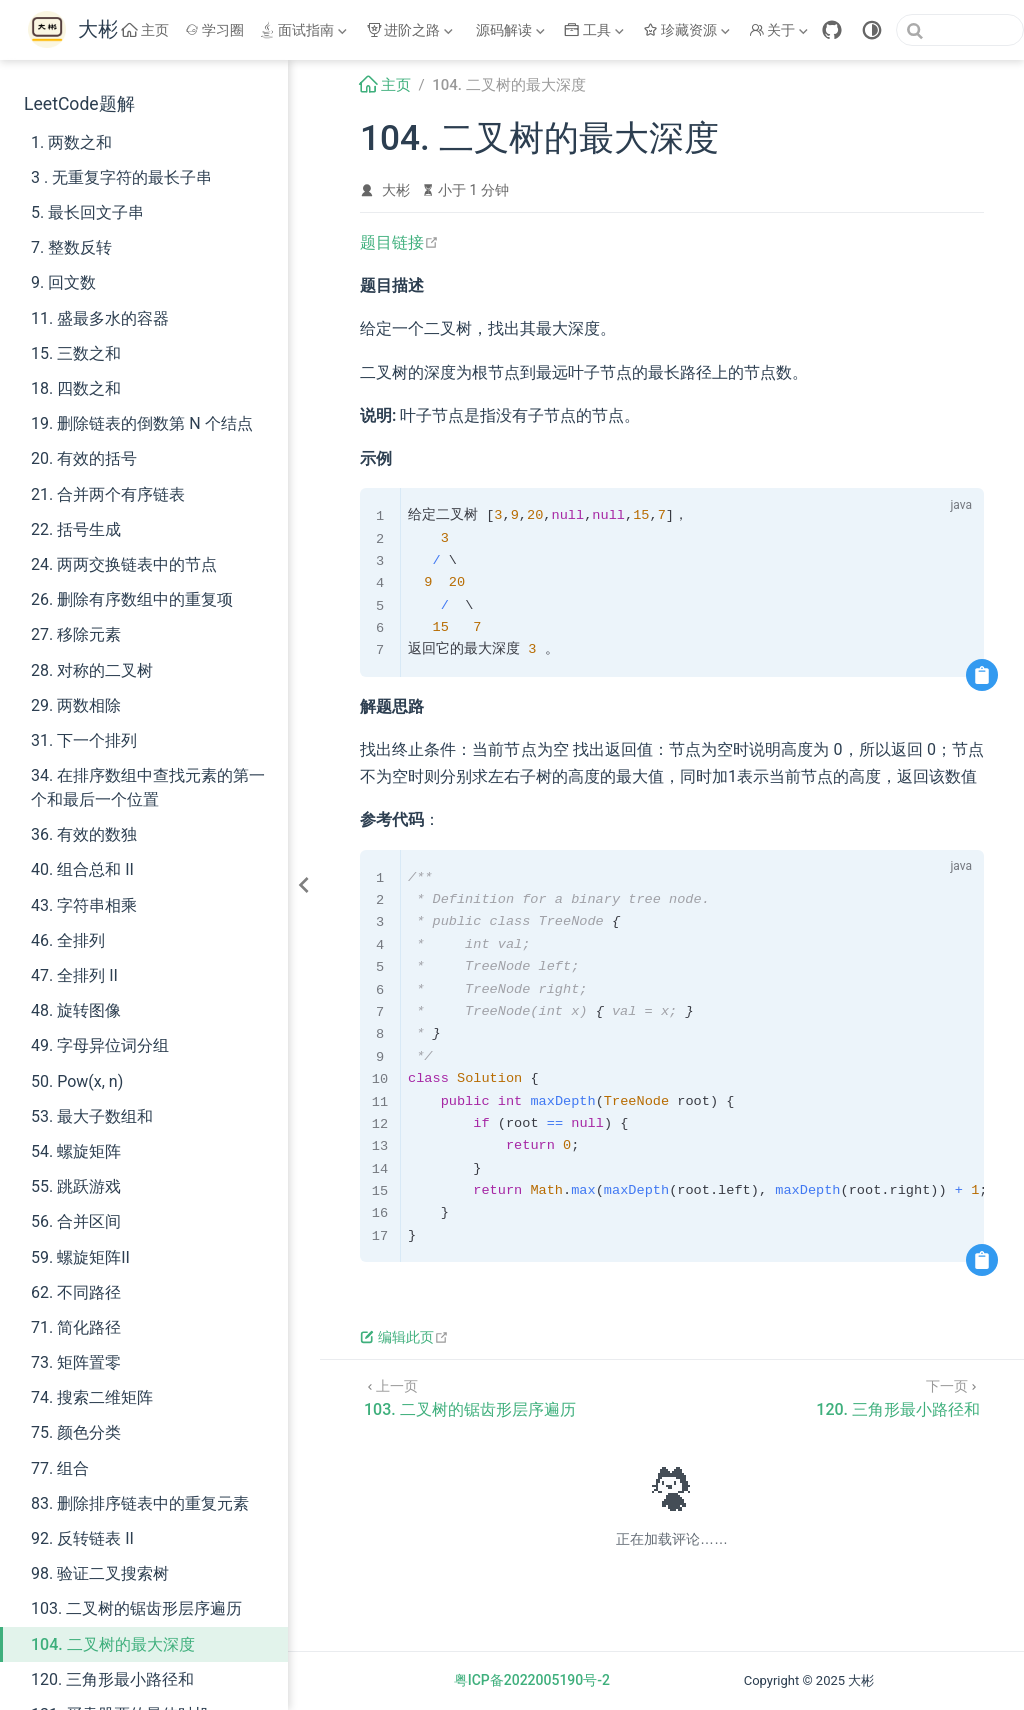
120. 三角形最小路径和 (112, 1679)
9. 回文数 (63, 282)
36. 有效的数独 (84, 834)
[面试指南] (305, 30)
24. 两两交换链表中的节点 (124, 564)
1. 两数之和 (71, 142)
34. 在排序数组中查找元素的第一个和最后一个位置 (148, 787)
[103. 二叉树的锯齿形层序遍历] (470, 1396)
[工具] (596, 30)
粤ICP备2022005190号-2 (532, 1680)
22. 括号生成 (76, 529)
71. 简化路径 (76, 1327)
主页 (145, 30)
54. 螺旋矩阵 (76, 1151)
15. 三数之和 (76, 353)
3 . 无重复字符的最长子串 (121, 177)
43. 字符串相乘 (84, 905)
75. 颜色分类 (76, 1432)
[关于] (781, 30)
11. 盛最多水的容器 (100, 318)
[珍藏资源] (689, 30)
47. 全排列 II (74, 975)
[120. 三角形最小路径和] (898, 1396)
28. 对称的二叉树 (92, 670)
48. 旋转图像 (76, 1010)
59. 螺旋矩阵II (80, 1257)
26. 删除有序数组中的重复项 (132, 599)
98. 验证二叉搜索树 (100, 1573)
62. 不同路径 (76, 1292)
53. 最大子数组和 (92, 1116)
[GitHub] (832, 30)
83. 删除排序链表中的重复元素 (140, 1503)
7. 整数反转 (71, 247)
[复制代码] (982, 675)
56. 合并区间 (76, 1221)
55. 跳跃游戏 (76, 1186)
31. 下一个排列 (84, 740)
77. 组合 (60, 1468)
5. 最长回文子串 (87, 212)
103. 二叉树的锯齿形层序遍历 (136, 1608)
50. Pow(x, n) (77, 1081)
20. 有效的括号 (84, 458)
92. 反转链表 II (82, 1538)
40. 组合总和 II (82, 869)
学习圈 (215, 30)
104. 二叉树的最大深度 (113, 1644)
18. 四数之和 (76, 388)
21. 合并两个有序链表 (108, 494)
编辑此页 (404, 1337)
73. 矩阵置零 (76, 1362)
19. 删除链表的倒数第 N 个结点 (142, 423)
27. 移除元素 (76, 634)
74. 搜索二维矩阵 (92, 1397)
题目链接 (399, 242)
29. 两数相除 (76, 705)
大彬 (396, 190)
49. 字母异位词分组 (100, 1045)
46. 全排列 (68, 940)
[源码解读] (511, 30)
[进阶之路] (412, 30)
